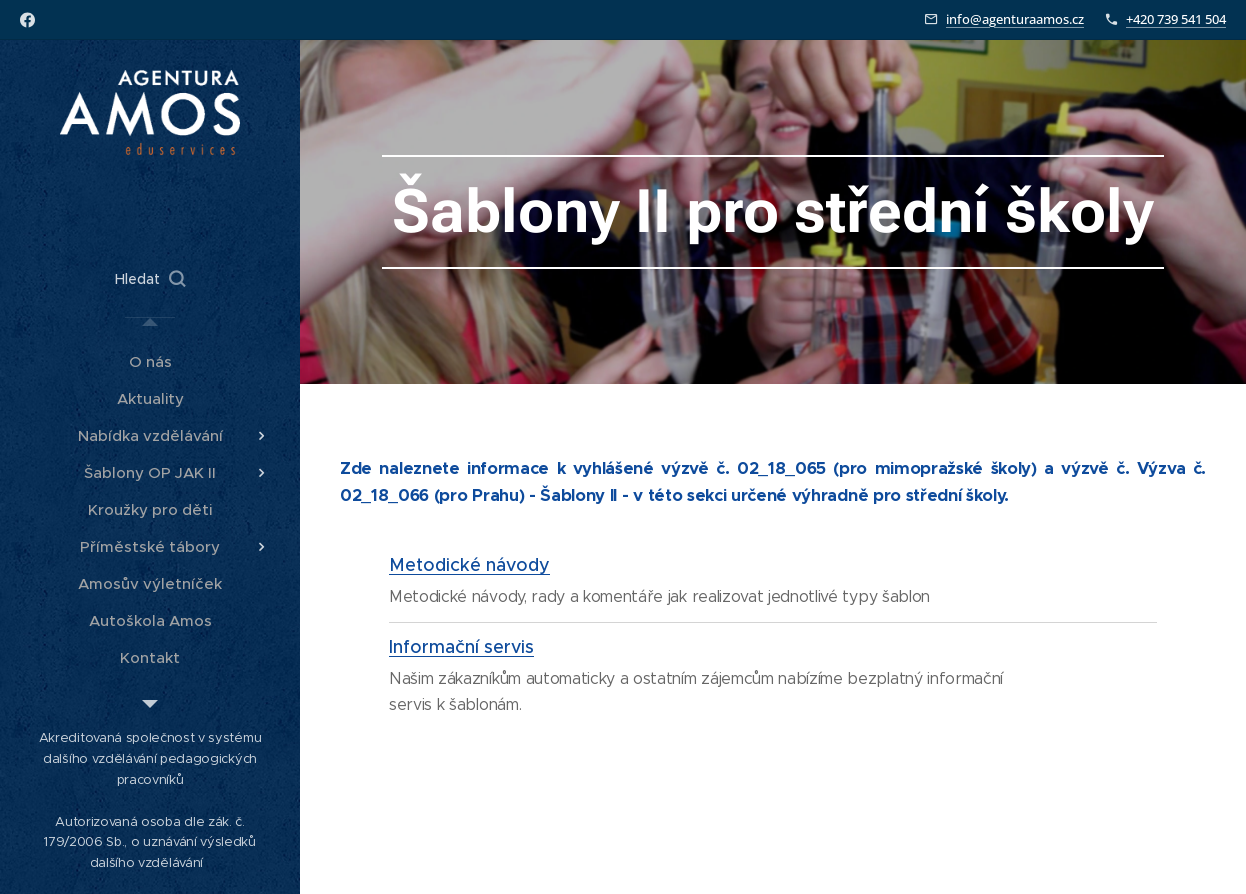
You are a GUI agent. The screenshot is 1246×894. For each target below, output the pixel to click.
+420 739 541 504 (1176, 19)
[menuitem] (150, 361)
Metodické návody (469, 565)
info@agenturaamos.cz (1015, 19)
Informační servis (461, 647)
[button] (150, 279)
